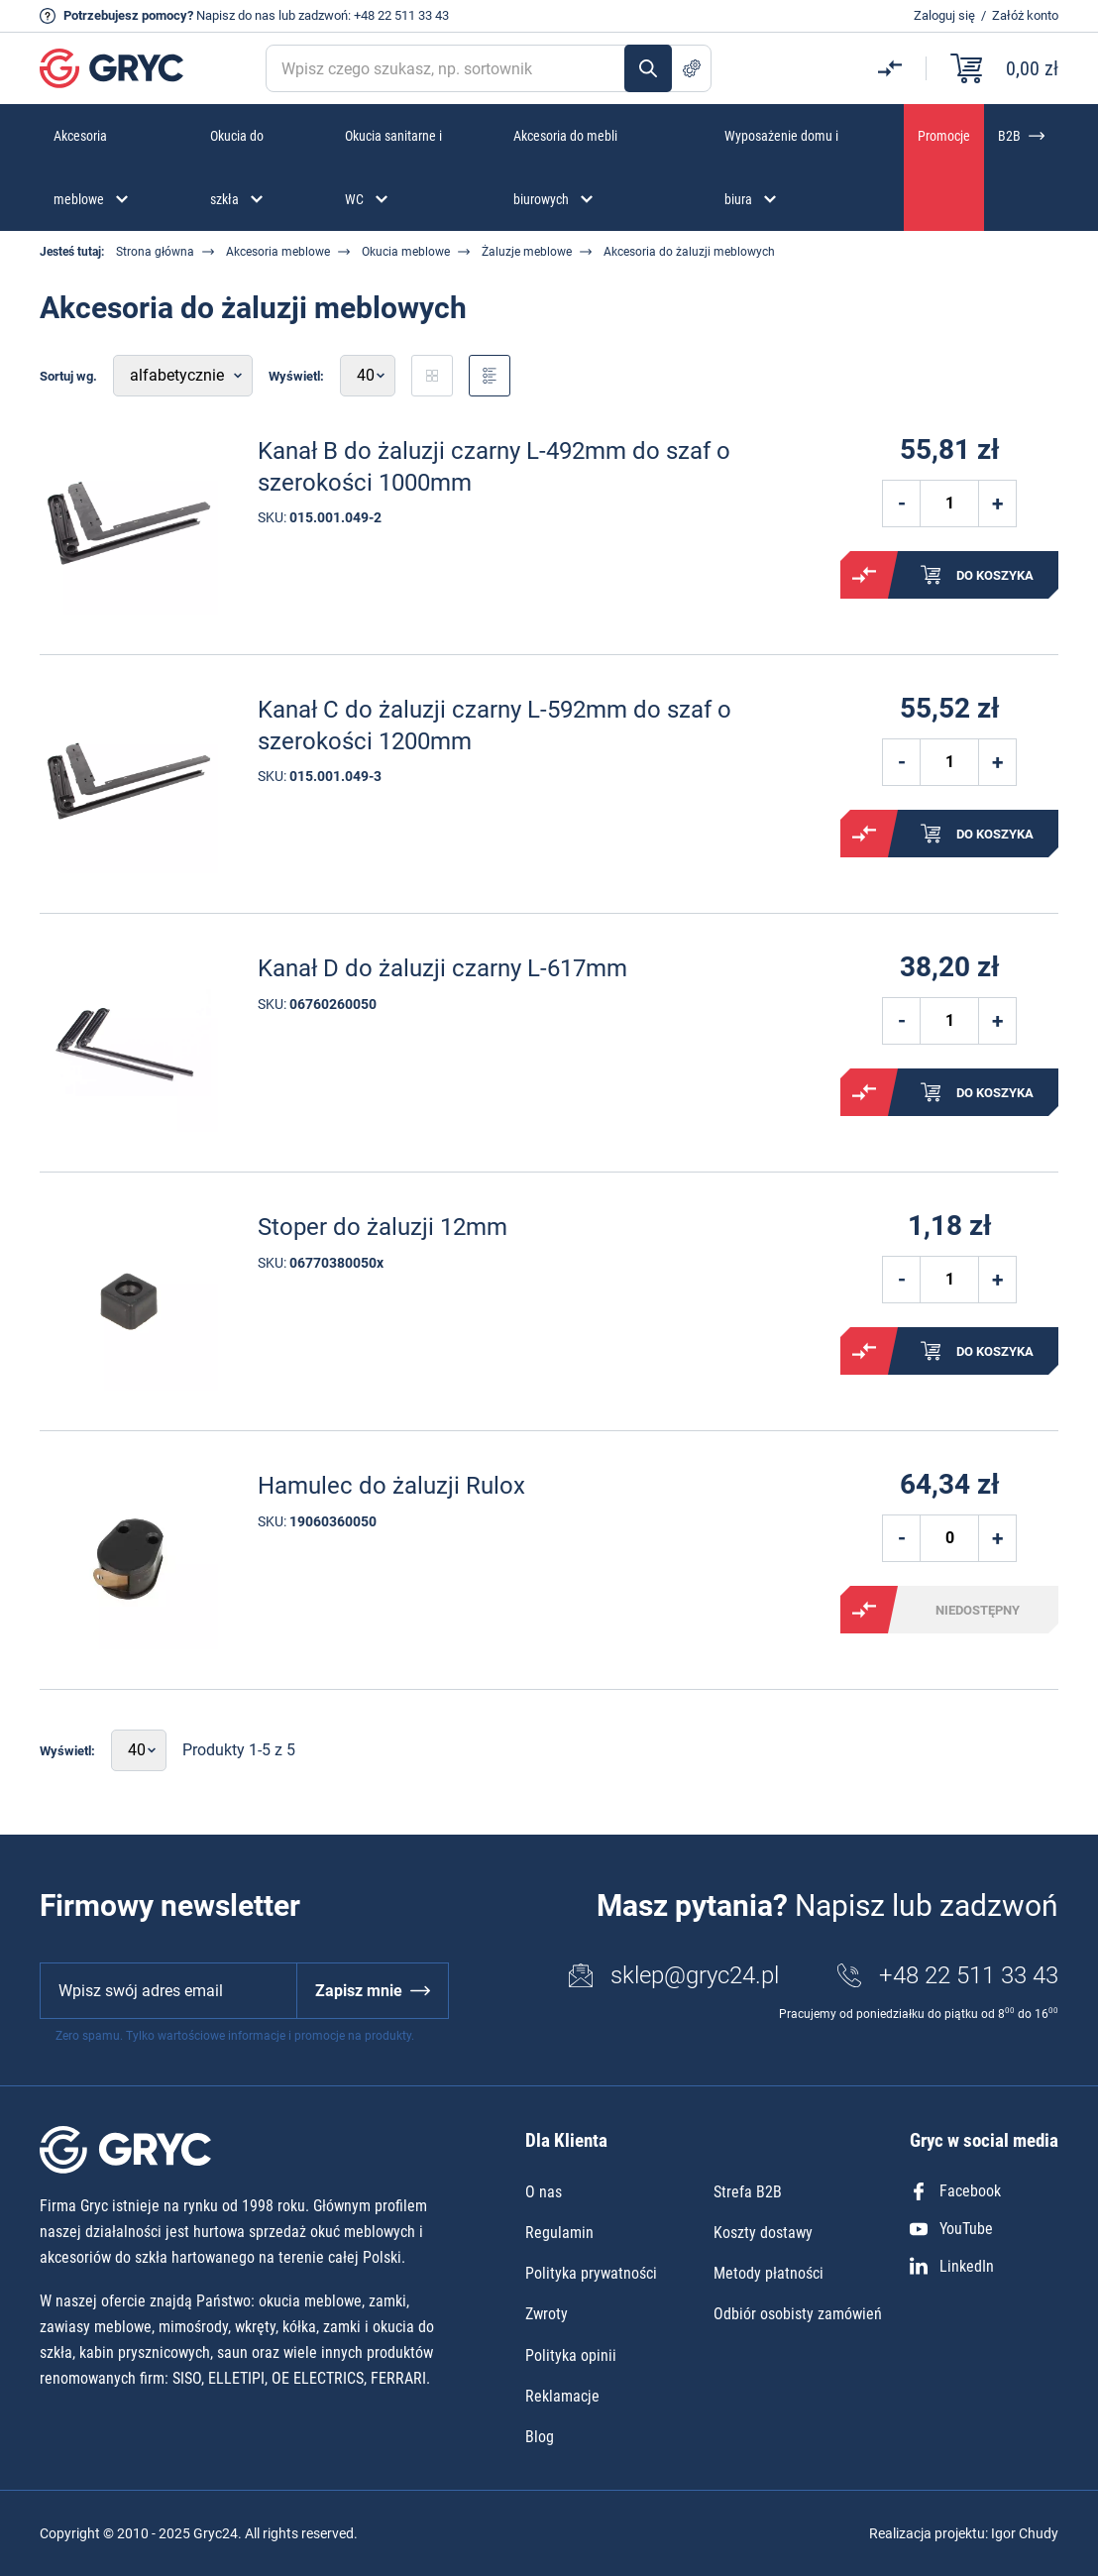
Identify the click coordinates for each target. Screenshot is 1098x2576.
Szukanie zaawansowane (692, 68)
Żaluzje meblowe (527, 252)
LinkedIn (952, 2266)
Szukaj (648, 68)
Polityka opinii (570, 2355)
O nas (543, 2192)
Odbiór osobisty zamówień (798, 2313)
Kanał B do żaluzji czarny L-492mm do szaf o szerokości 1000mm (494, 466)
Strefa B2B (748, 2192)
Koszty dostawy (763, 2232)
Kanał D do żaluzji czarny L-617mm (442, 968)
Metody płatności (769, 2273)
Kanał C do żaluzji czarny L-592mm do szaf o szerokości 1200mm (494, 725)
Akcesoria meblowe (278, 252)
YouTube (951, 2228)
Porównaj (864, 575)
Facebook (955, 2191)
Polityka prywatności (591, 2273)
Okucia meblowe (406, 252)
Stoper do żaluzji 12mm (382, 1227)
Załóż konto (1025, 15)
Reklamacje (562, 2396)
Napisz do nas (235, 15)
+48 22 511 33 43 (401, 15)
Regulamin (559, 2232)
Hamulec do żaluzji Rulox (391, 1486)
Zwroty (546, 2313)
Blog (539, 2436)
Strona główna (155, 252)
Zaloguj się (944, 15)
